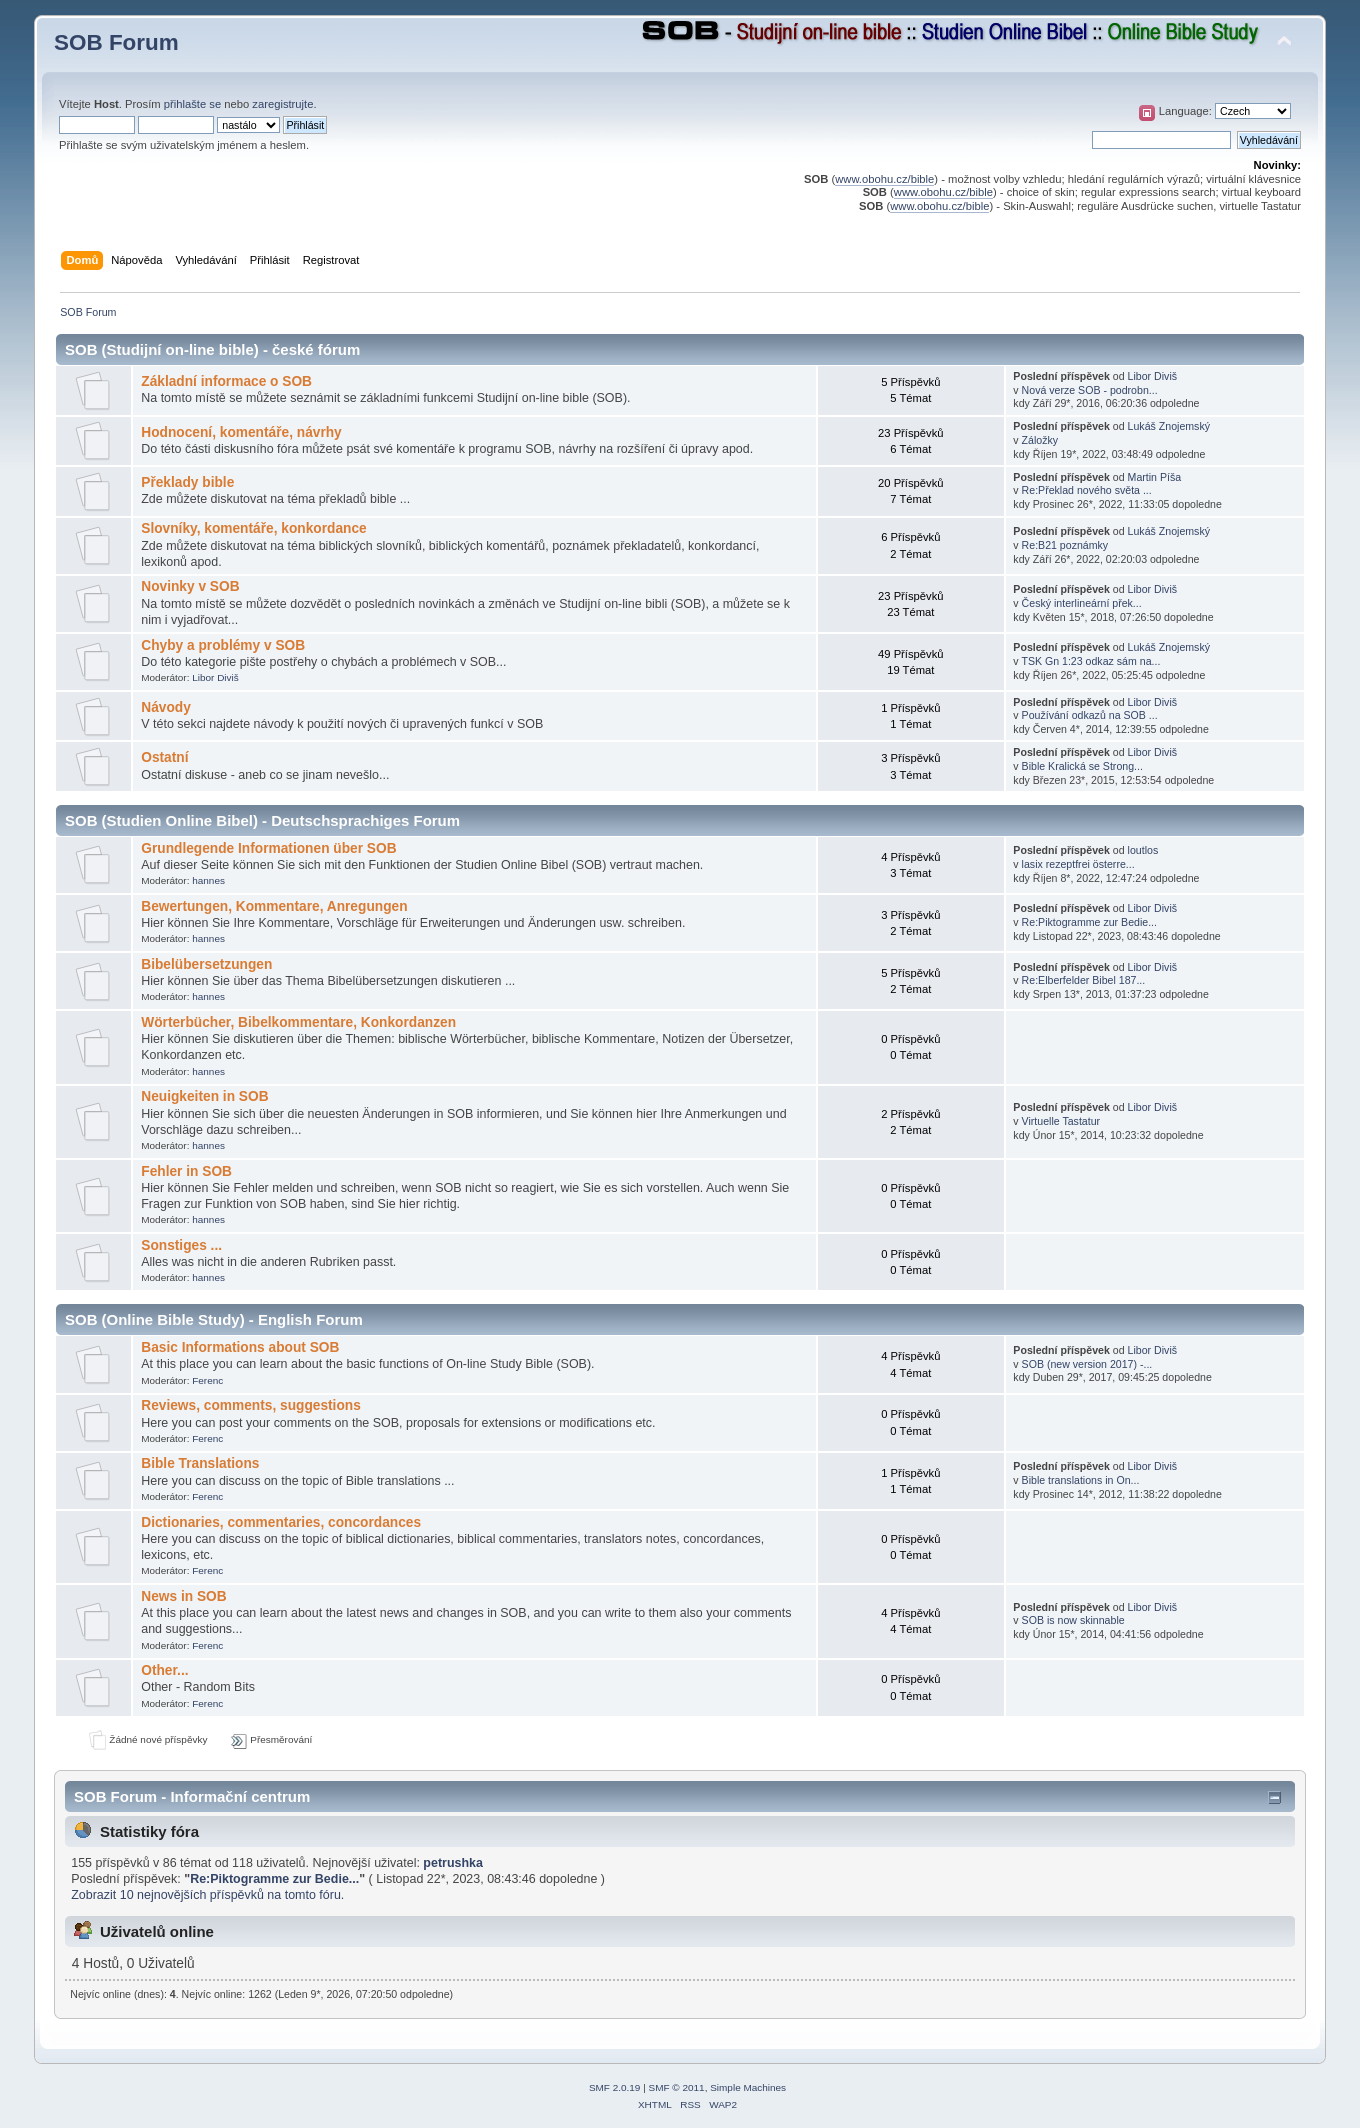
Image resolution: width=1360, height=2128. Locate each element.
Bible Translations (200, 1463)
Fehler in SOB (186, 1171)
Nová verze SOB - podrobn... (1090, 390)
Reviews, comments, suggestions (251, 1405)
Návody (166, 707)
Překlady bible (187, 482)
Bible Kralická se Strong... (1082, 766)
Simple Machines (748, 2087)
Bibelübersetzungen (206, 964)
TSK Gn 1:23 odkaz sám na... (1090, 661)
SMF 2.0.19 (615, 2087)
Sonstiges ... (181, 1245)
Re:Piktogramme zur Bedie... (1089, 922)
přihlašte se (192, 104)
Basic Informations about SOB (240, 1347)
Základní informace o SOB (226, 381)
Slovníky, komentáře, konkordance (253, 528)
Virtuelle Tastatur (1061, 1121)
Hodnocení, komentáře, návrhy (241, 432)
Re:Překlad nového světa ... (1087, 490)
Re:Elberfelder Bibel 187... (1084, 980)
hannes (208, 880)
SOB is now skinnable (1073, 1620)
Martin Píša (1155, 477)
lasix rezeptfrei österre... (1078, 864)
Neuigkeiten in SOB (204, 1096)
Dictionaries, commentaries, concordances (281, 1522)
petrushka (453, 1863)
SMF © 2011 (677, 2087)
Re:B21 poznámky (1065, 545)
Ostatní (164, 757)
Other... (164, 1670)
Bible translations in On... (1081, 1480)
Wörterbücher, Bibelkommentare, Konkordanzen (298, 1022)
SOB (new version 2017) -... (1087, 1364)
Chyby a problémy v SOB (223, 645)
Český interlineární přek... (1082, 603)
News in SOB (183, 1596)
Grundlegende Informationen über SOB (268, 848)
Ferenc (207, 1380)
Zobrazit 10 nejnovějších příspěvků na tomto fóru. (207, 1895)
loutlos (1143, 850)
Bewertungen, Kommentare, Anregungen (274, 906)
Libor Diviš (1152, 376)
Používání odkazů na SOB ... (1090, 715)
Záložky (1040, 440)
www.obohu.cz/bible (884, 179)
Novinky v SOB (190, 586)
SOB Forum (116, 42)
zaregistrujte (282, 104)
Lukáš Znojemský (1169, 426)
